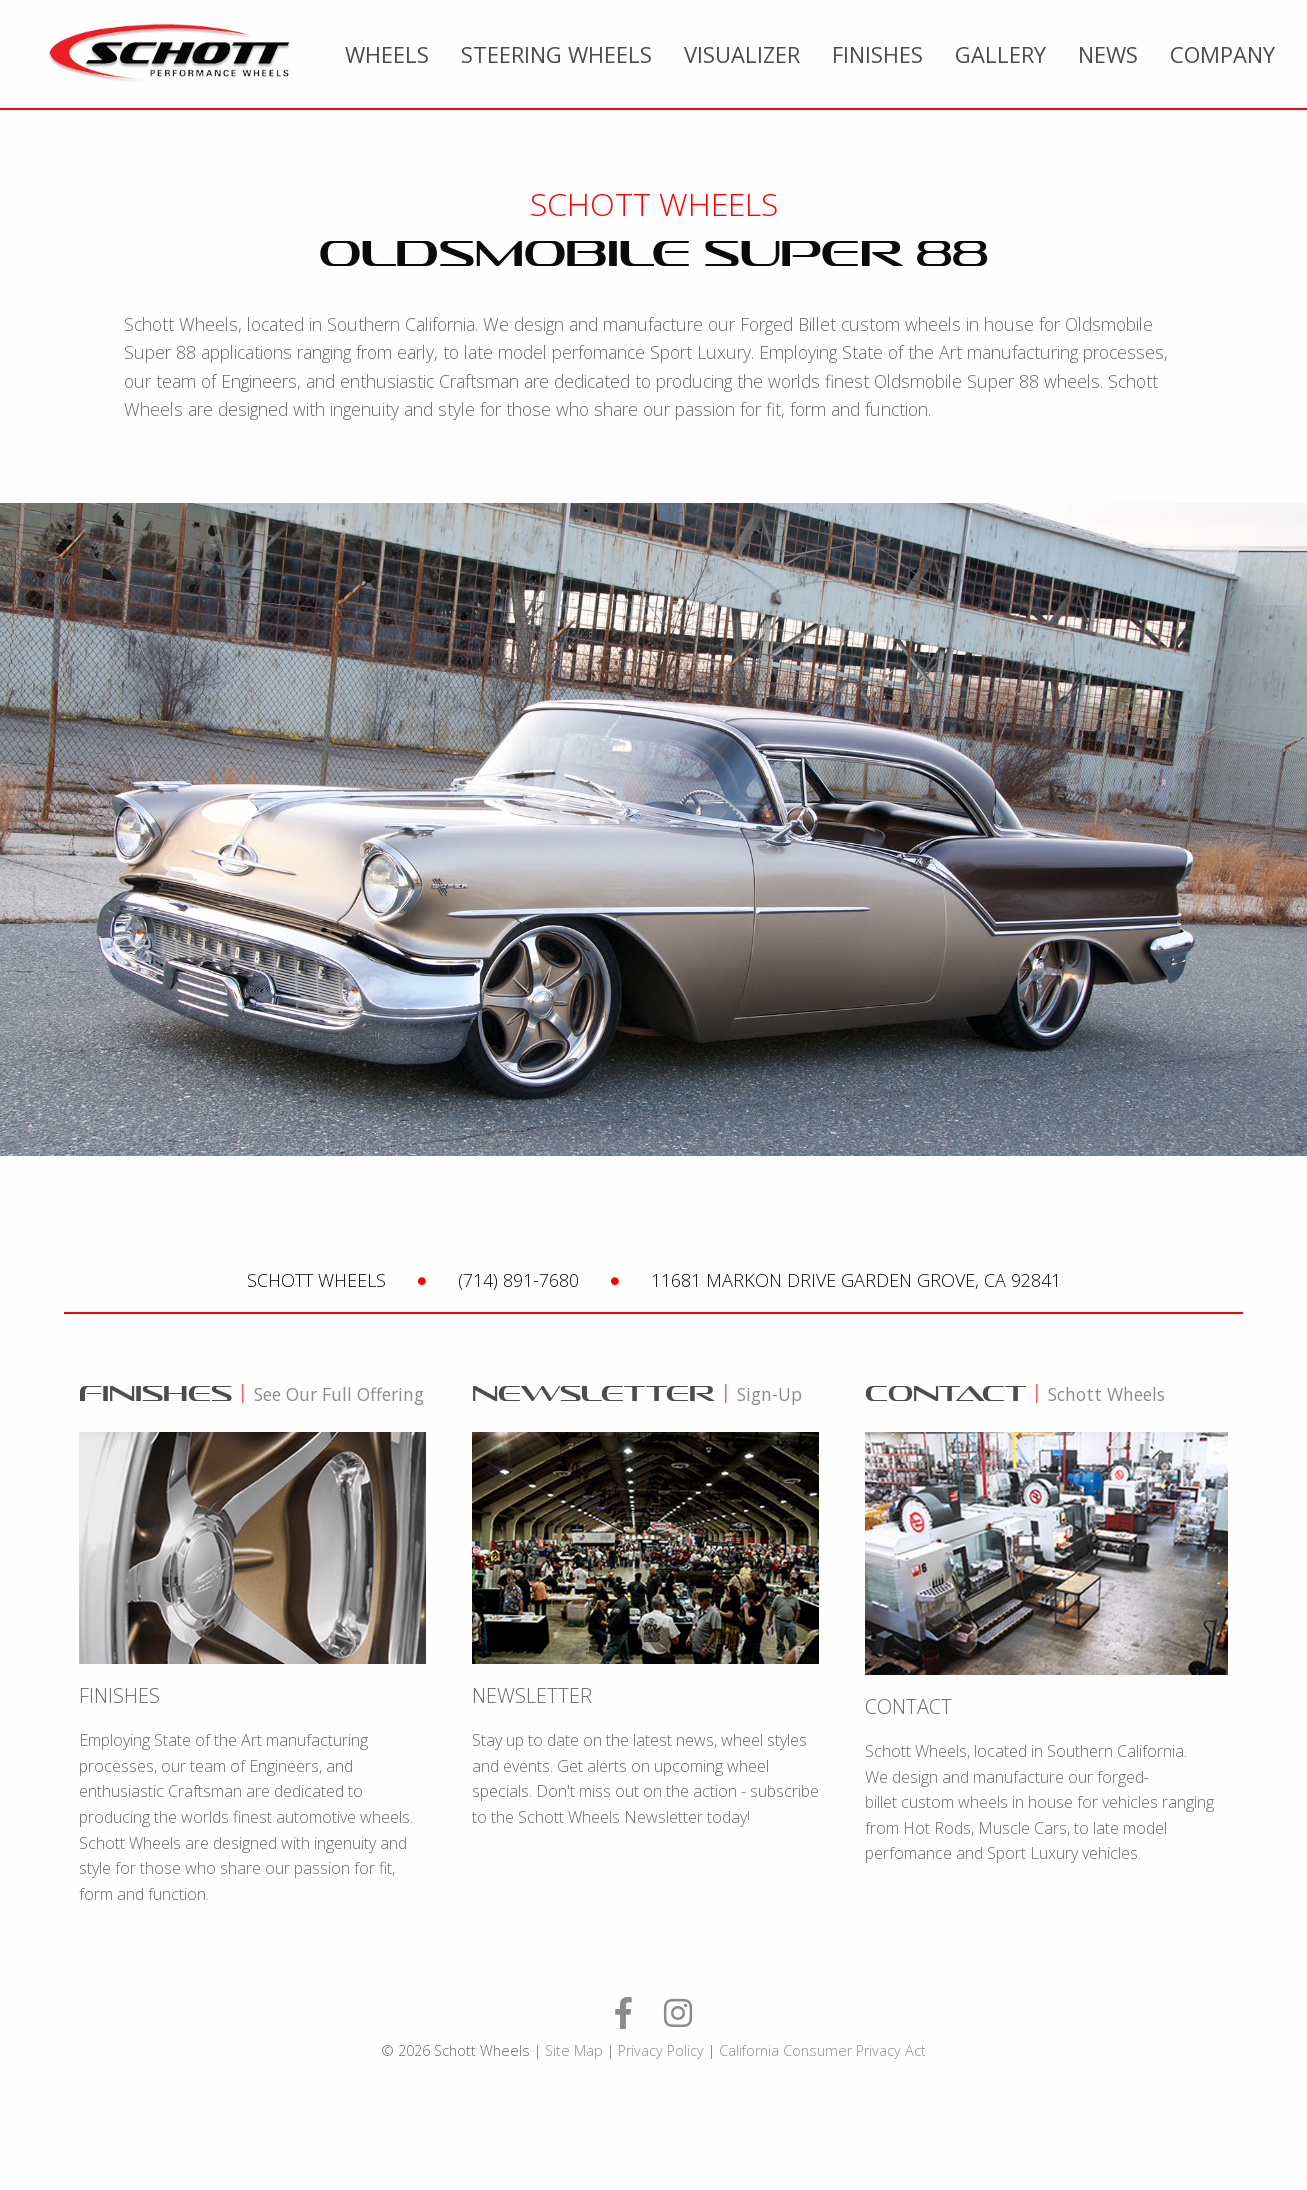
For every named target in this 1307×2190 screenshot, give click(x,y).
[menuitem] (387, 54)
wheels (387, 54)
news (1108, 54)
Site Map (574, 2050)
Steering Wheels (556, 54)
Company (1222, 54)
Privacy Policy (661, 2050)
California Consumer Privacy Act (822, 2050)
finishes (877, 54)
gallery (1000, 54)
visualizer (742, 54)
